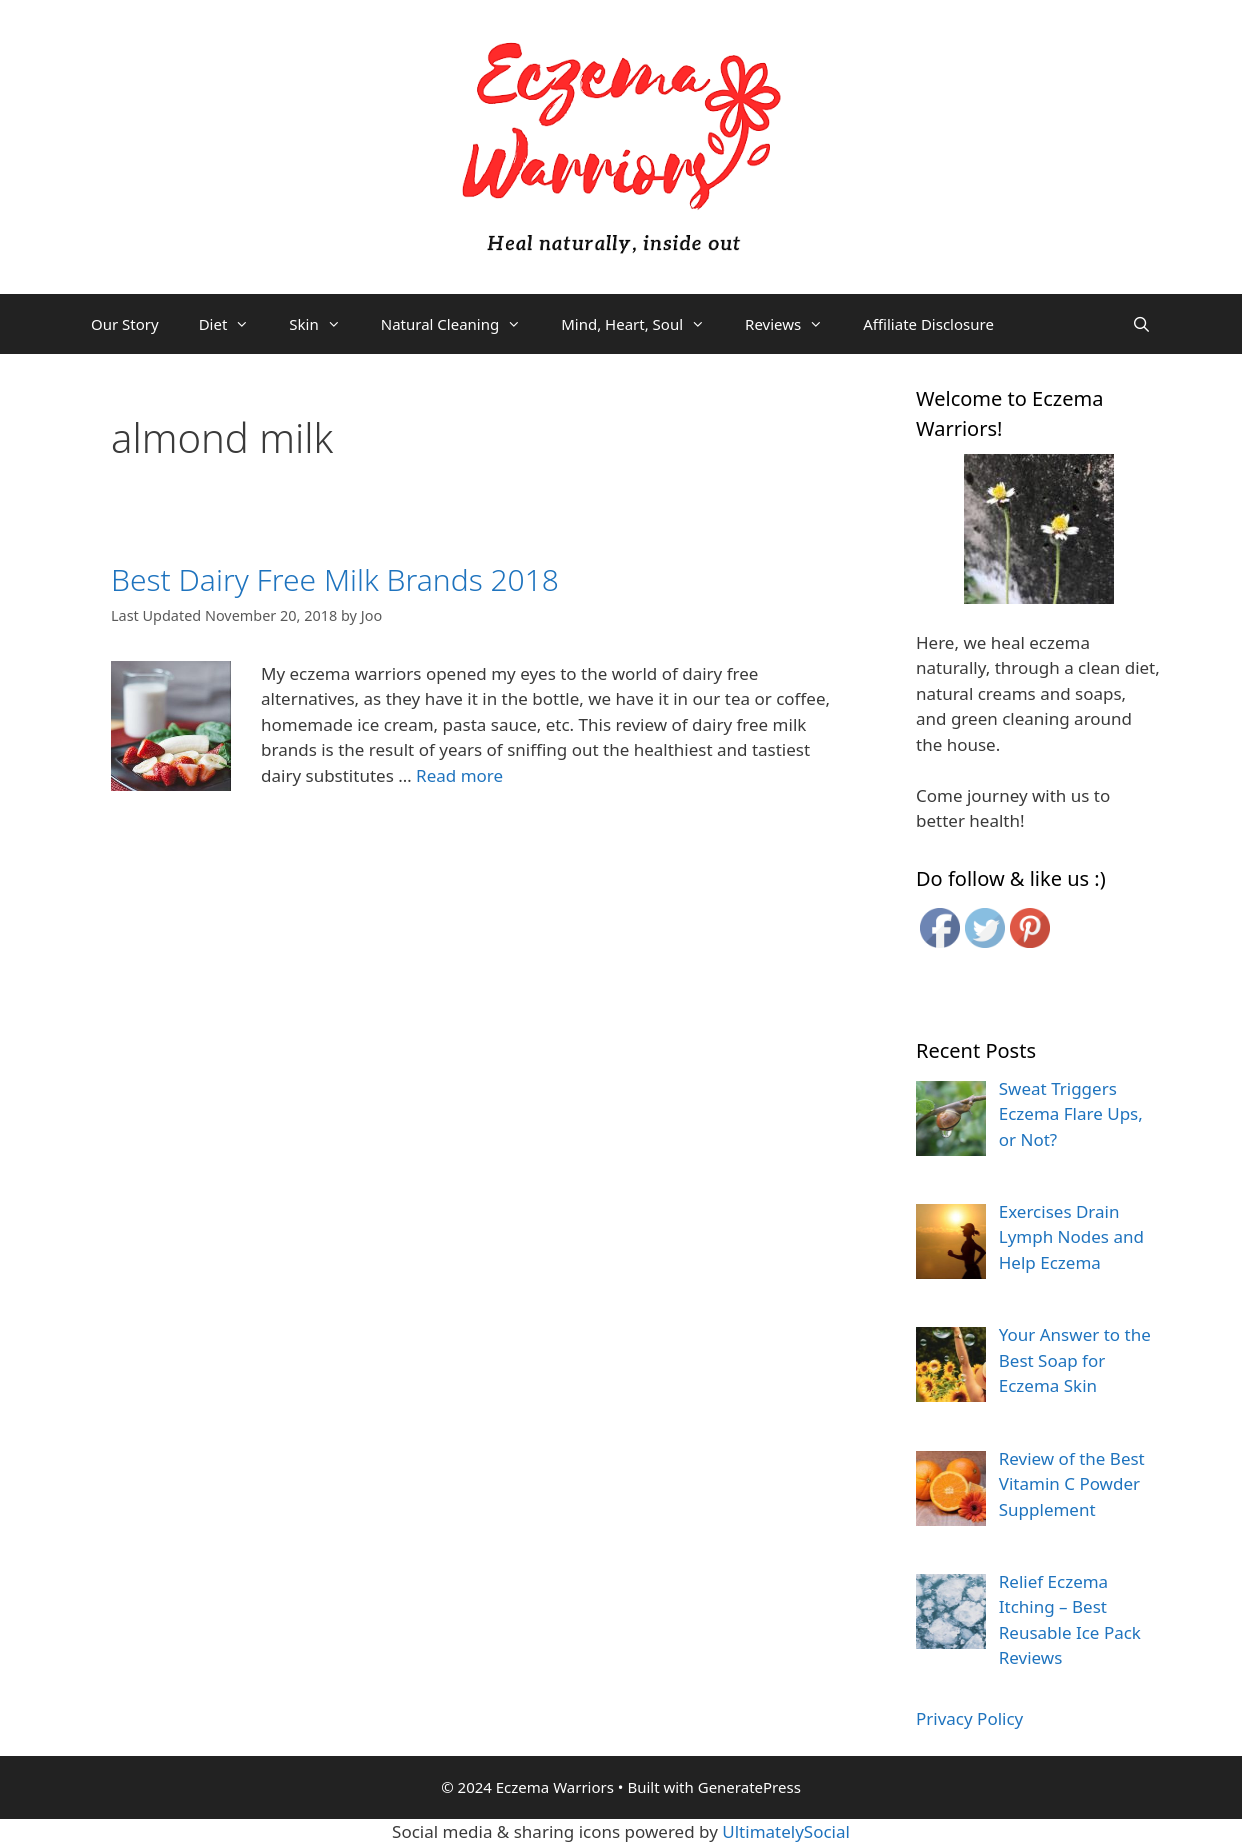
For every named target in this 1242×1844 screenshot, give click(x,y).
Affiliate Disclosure (928, 324)
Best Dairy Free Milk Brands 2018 (335, 579)
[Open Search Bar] (1141, 324)
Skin (324, 324)
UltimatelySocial (786, 1831)
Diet (234, 324)
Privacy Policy (969, 1718)
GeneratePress (749, 1787)
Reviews (794, 324)
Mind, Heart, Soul (643, 324)
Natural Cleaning (461, 324)
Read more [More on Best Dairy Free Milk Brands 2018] (459, 775)
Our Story (125, 324)
